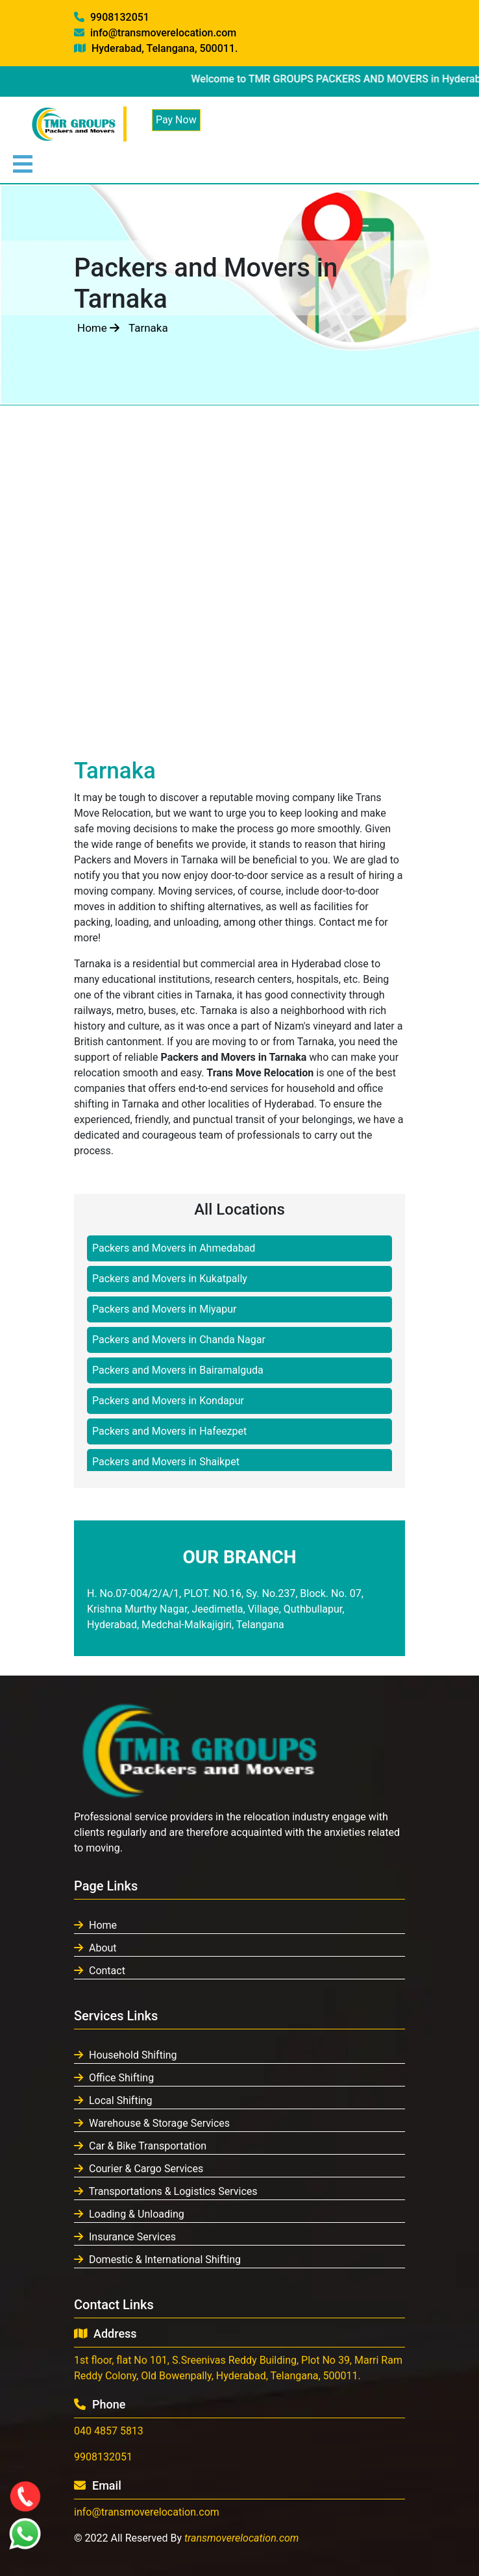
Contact (99, 1970)
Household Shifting (125, 2055)
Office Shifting (114, 2078)
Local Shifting (113, 2100)
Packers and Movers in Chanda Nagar (178, 1339)
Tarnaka (148, 327)
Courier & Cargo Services (138, 2168)
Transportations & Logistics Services (166, 2191)
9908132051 (111, 17)
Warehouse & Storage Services (152, 2123)
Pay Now (176, 120)
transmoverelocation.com (241, 2538)
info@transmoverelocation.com (155, 33)
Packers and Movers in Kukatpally (169, 1278)
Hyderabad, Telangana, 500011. (156, 48)
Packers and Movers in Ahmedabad (173, 1248)
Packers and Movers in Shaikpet (166, 1461)
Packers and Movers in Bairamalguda (178, 1370)
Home (98, 327)
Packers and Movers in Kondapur (168, 1400)
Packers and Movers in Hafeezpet (169, 1431)
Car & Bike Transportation (140, 2146)
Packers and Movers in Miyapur (164, 1309)
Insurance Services (125, 2237)
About (95, 1948)
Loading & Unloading (129, 2214)
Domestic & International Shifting (157, 2259)
